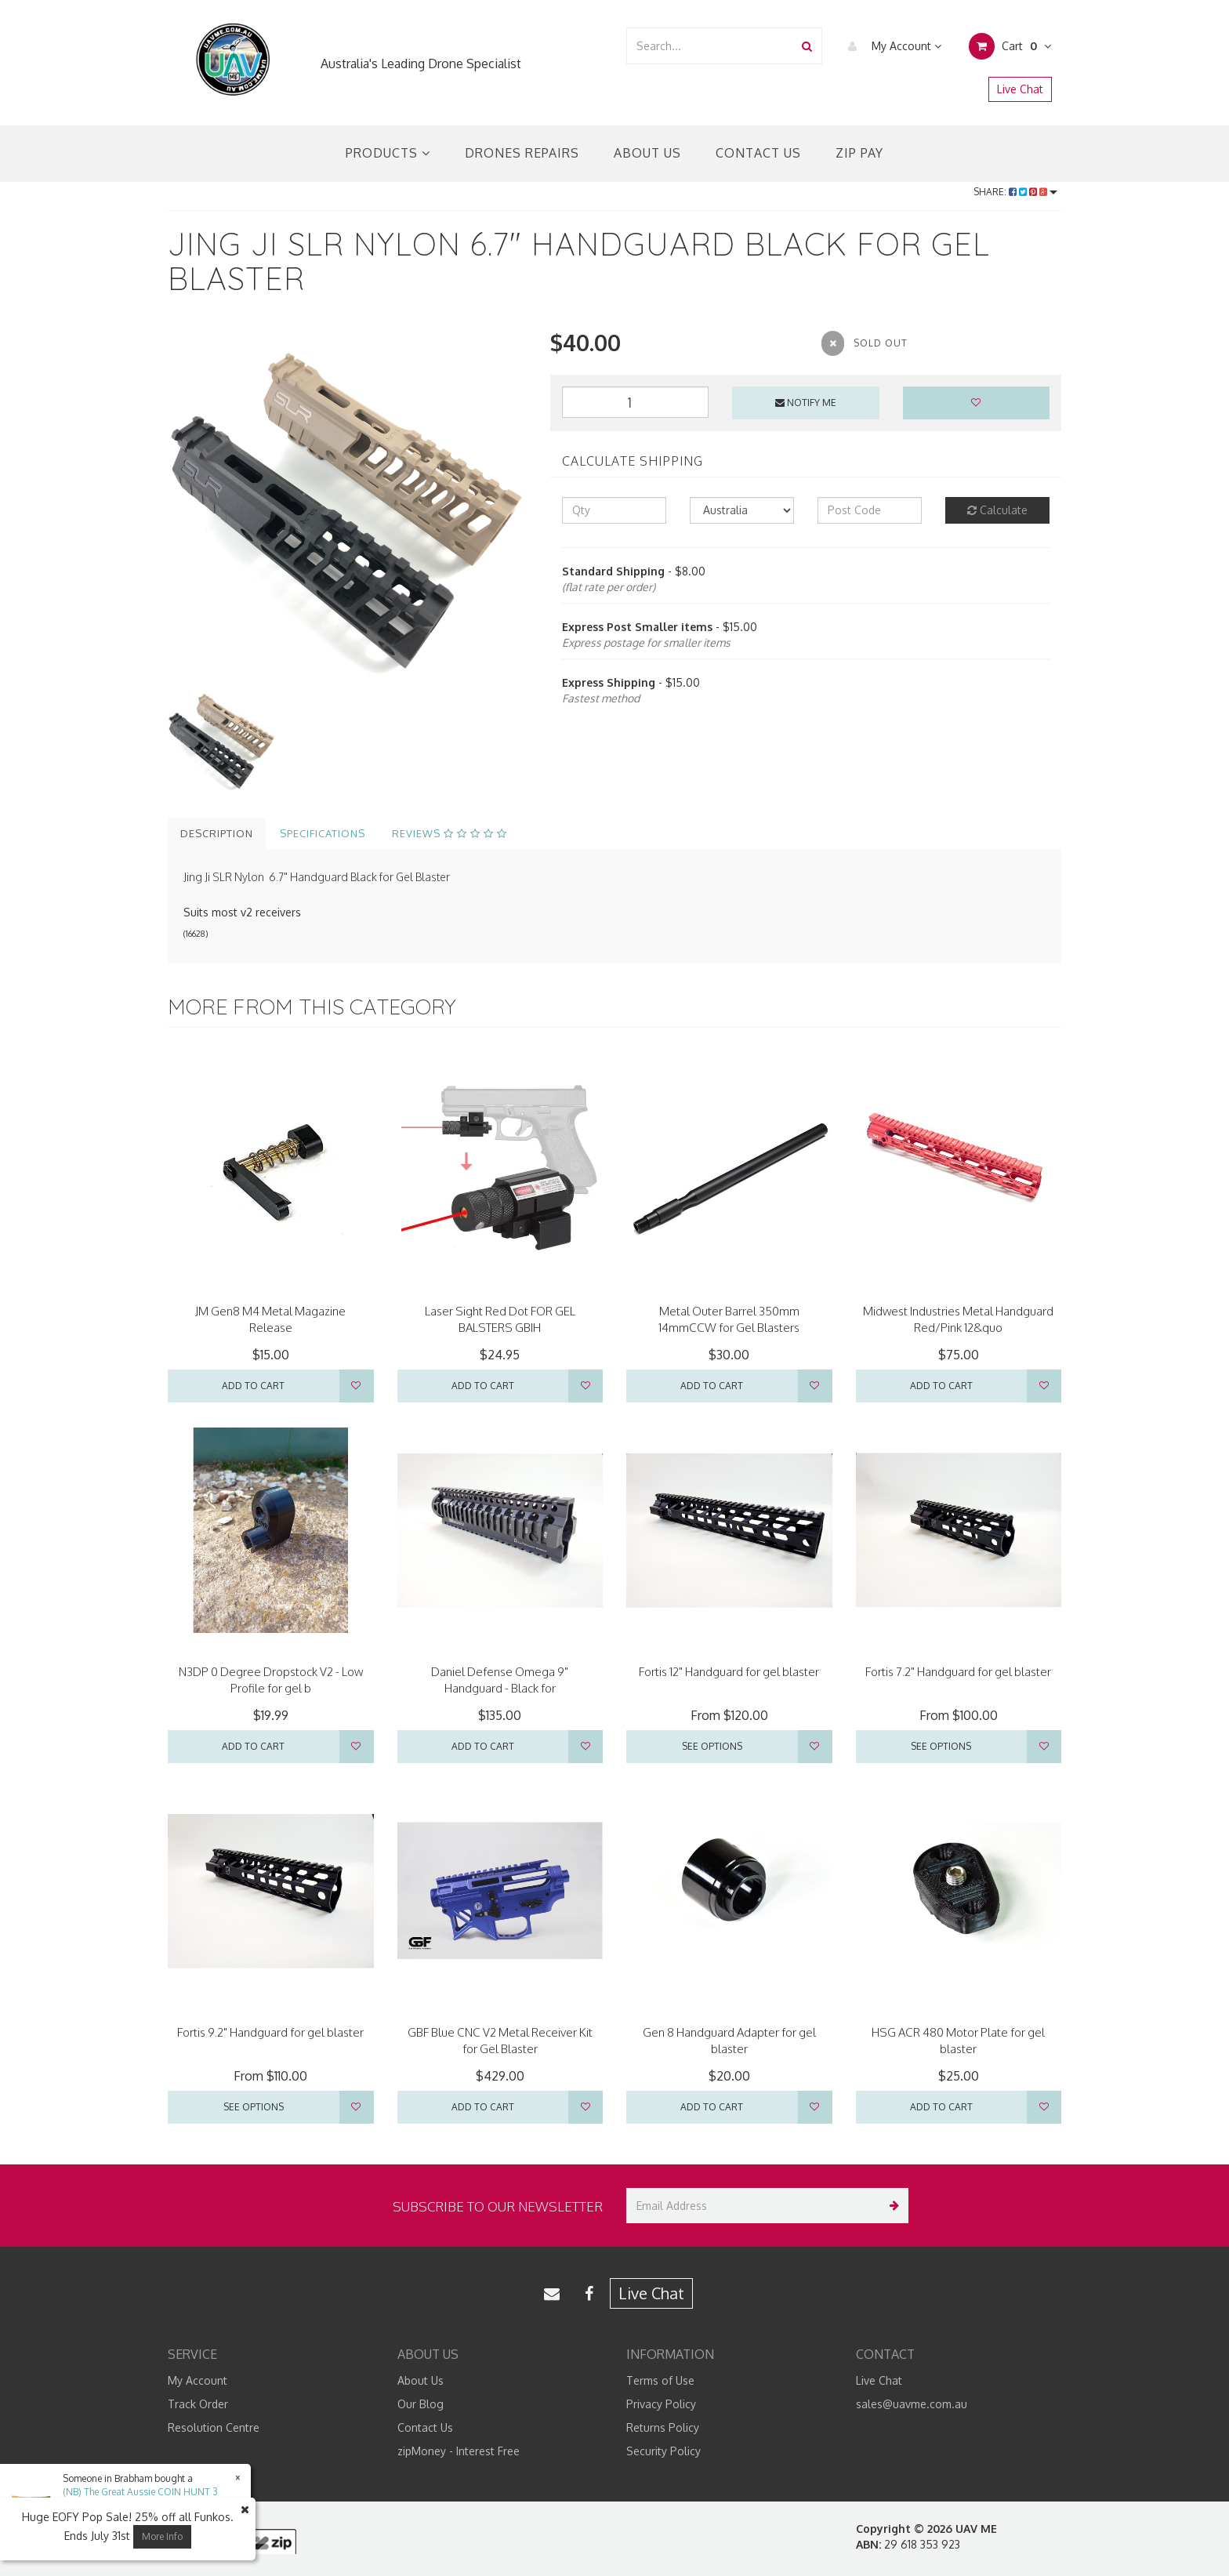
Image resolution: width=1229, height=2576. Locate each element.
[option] (347, 506)
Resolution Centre (213, 2427)
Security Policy (663, 2451)
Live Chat (1020, 89)
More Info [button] (162, 2536)
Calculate (997, 510)
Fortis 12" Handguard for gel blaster (729, 1671)
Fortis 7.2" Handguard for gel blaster (958, 1671)
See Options (712, 1746)
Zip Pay (859, 153)
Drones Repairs (522, 153)
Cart (1010, 46)
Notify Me (805, 402)
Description (216, 833)
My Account (890, 46)
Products (388, 153)
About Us (647, 153)
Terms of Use (660, 2380)
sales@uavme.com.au (911, 2404)
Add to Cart (253, 1385)
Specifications (322, 833)
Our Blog (420, 2404)
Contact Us (758, 153)
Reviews (449, 833)
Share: (1015, 192)
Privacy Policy (661, 2404)
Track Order (198, 2404)
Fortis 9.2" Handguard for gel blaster (270, 2032)
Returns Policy (662, 2427)
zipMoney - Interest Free (458, 2451)
